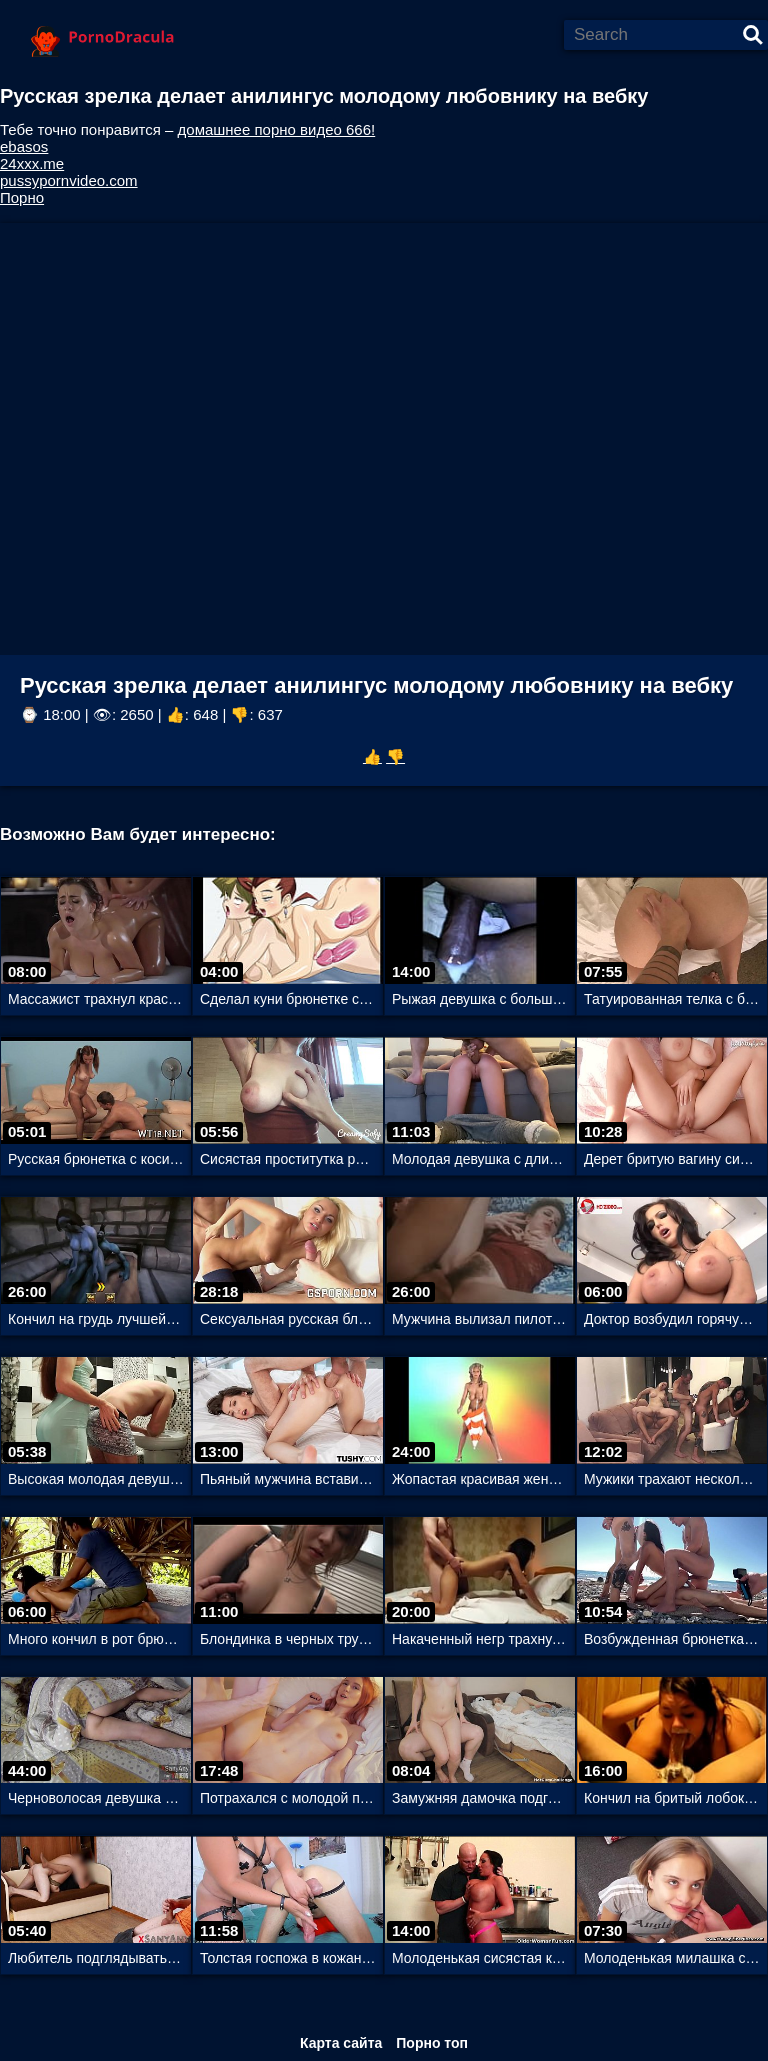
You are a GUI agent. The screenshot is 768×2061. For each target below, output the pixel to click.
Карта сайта (341, 2043)
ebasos (24, 146)
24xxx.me (32, 163)
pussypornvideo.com (69, 180)
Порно (22, 197)
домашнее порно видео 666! (277, 129)
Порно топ (432, 2043)
